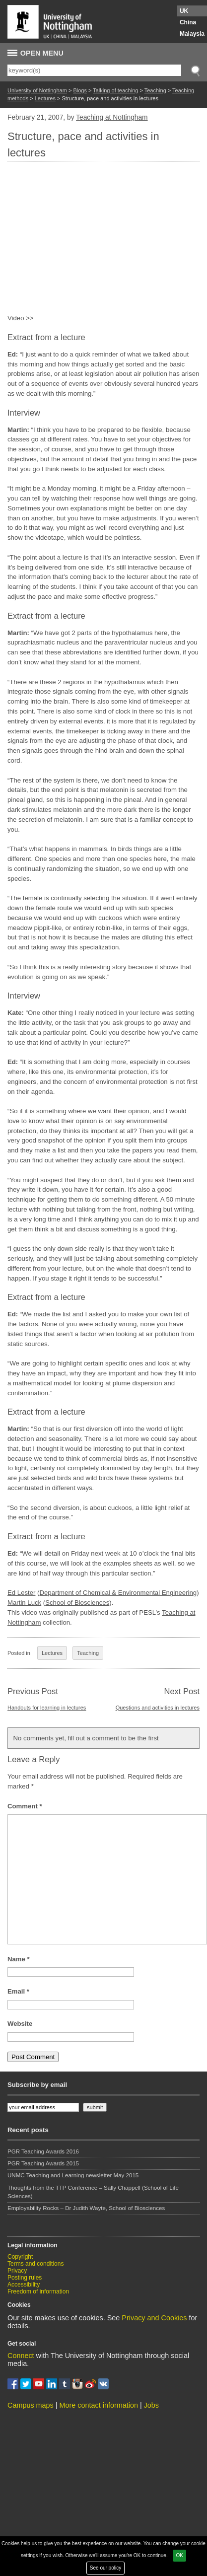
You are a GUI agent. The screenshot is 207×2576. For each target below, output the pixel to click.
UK (184, 10)
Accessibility (23, 2284)
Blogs (80, 90)
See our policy (105, 2568)
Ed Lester (21, 1592)
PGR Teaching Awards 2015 (43, 2163)
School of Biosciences (77, 1602)
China (188, 22)
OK (179, 2555)
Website (19, 2023)
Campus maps (30, 2405)
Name (18, 1959)
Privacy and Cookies (154, 2318)
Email (18, 1991)
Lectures (45, 98)
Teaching (155, 90)
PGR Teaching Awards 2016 (43, 2151)
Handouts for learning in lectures (46, 1708)
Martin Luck (24, 1602)
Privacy (17, 2270)
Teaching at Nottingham (111, 117)
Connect (20, 2356)
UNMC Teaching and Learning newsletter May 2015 (72, 2175)
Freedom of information (38, 2291)
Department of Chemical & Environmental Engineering (118, 1592)
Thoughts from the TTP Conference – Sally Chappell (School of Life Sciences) (93, 2192)
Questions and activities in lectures (158, 1708)
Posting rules (24, 2277)
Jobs (151, 2405)
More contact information (99, 2405)
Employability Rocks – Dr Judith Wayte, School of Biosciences (86, 2208)
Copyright (20, 2256)
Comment (24, 1806)
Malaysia (192, 33)
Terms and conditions (35, 2263)
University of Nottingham (37, 90)
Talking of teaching (115, 90)
